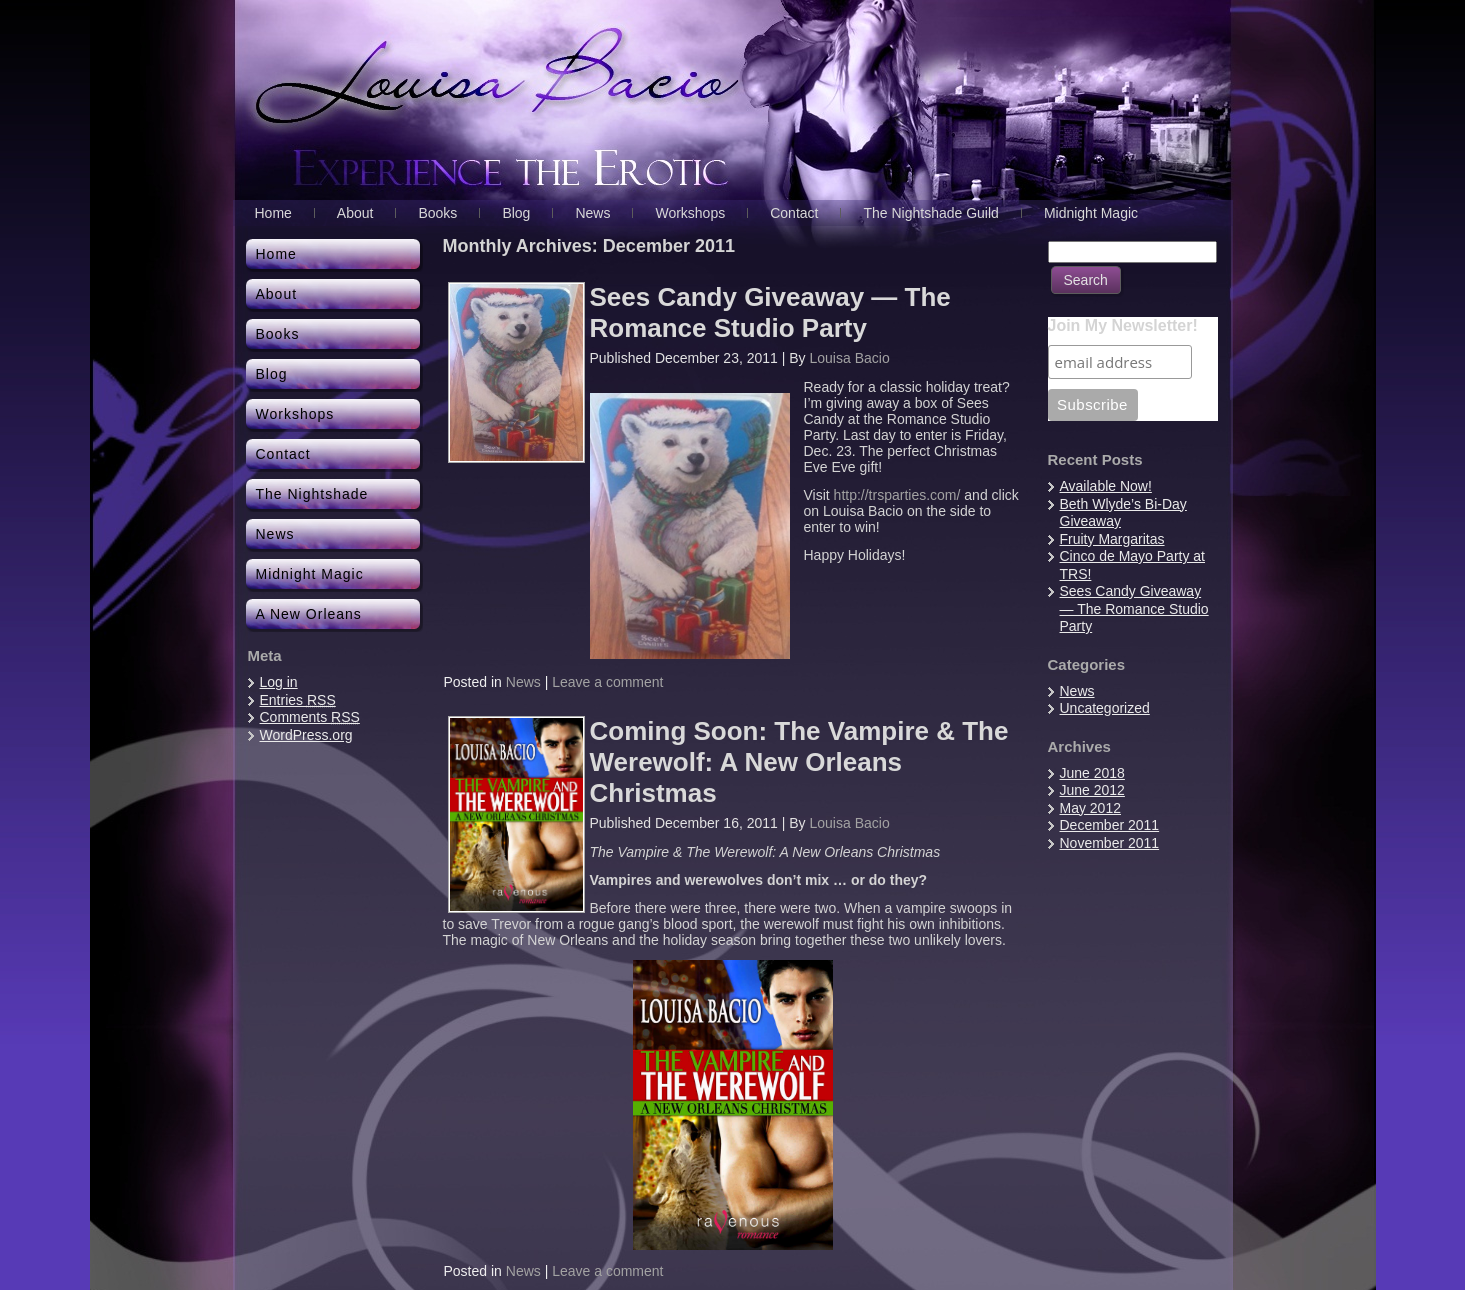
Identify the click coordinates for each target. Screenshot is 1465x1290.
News (523, 682)
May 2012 (1090, 808)
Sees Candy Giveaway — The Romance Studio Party (770, 312)
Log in (279, 682)
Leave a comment (607, 682)
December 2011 (1110, 825)
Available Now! (1106, 486)
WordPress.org (306, 735)
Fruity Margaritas (1112, 539)
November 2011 (1110, 843)
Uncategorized (1105, 708)
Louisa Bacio (850, 358)
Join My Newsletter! (1123, 325)
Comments (310, 717)
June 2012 (1092, 790)
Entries (298, 700)
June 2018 (1092, 773)
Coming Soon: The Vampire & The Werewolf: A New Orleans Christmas (799, 762)
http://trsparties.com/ (897, 495)
